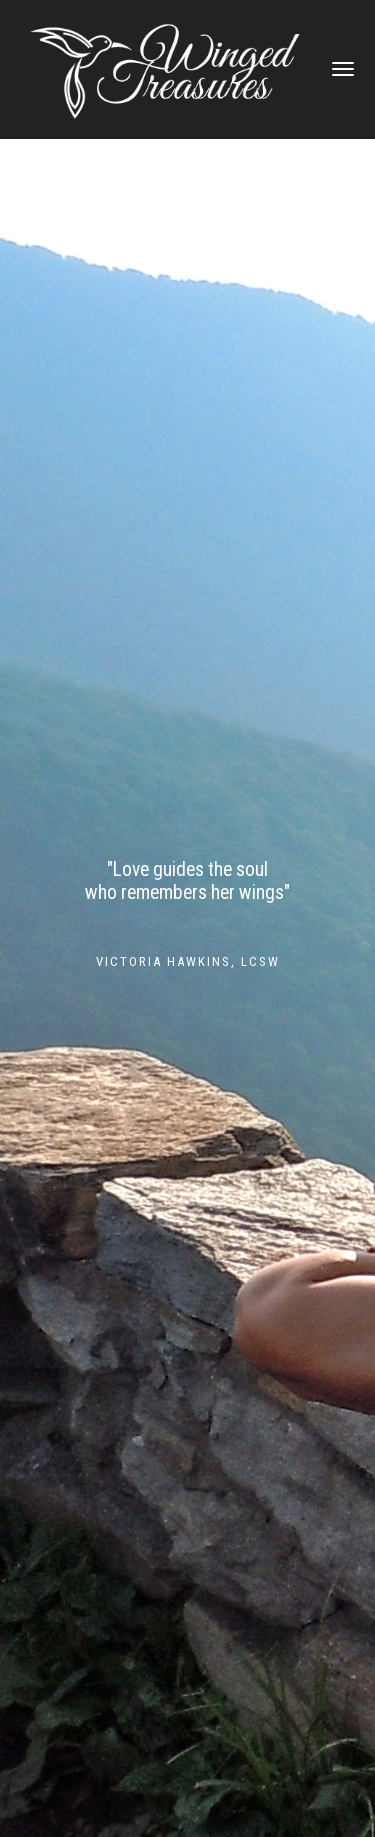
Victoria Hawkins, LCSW (188, 961)
